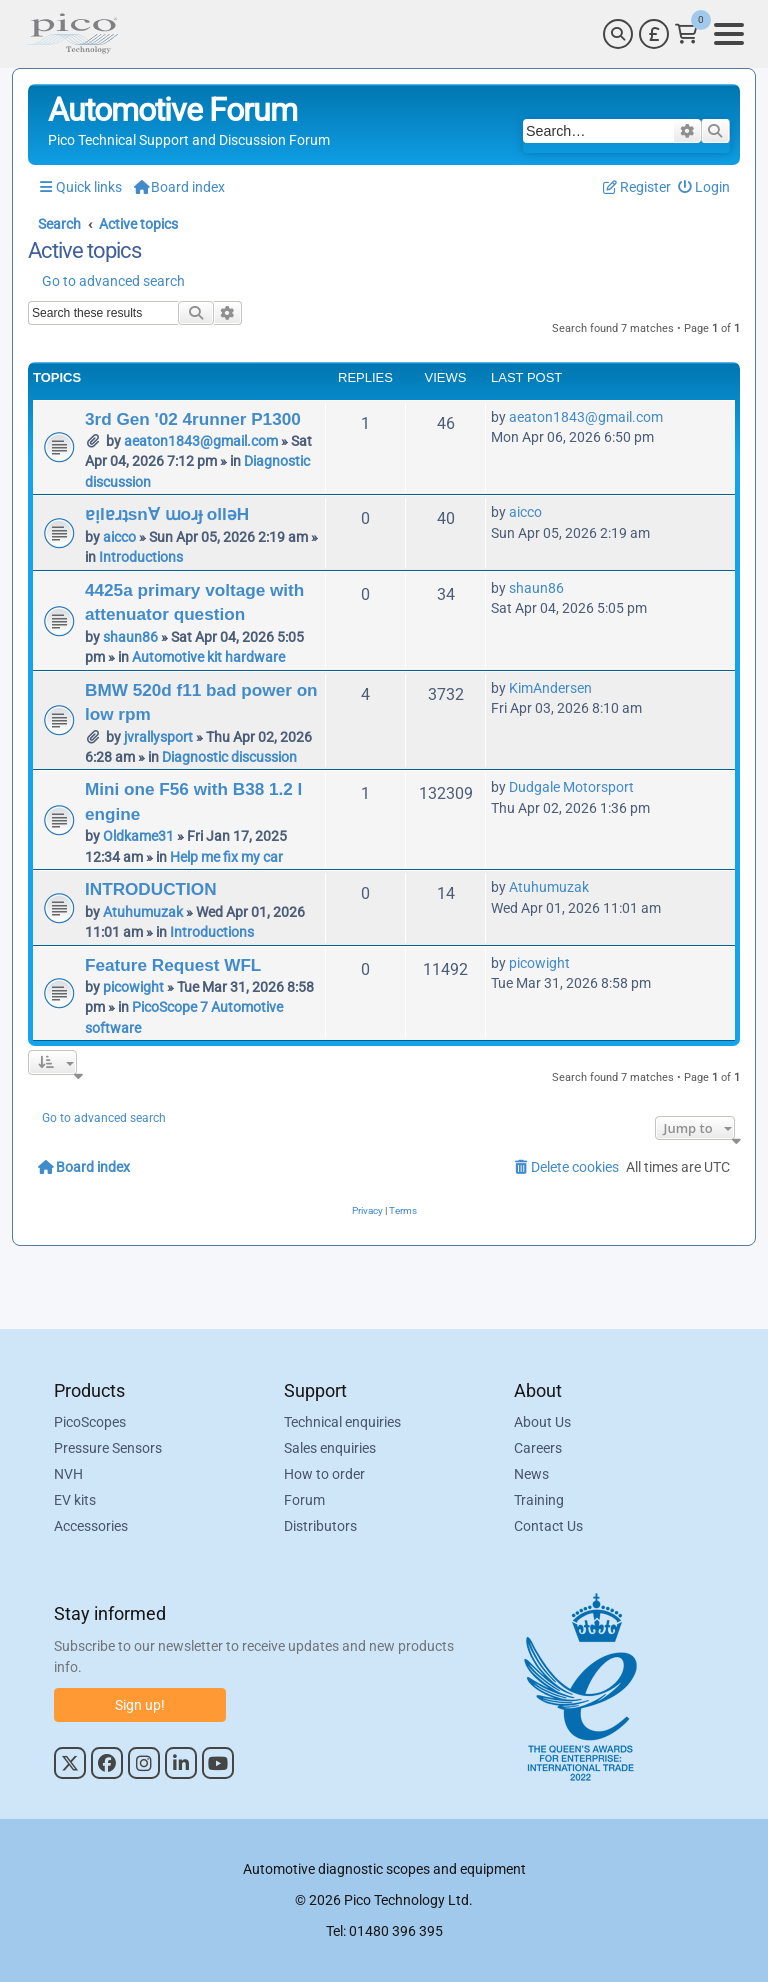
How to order (324, 1475)
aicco (119, 537)
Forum (304, 1501)
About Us (542, 1423)
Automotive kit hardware (208, 657)
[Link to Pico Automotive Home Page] (72, 34)
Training (539, 1501)
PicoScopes (90, 1423)
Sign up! (140, 1705)
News (531, 1475)
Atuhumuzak (143, 912)
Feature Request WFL (173, 965)
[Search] (618, 34)
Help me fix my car (226, 857)
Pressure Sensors (108, 1449)
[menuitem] (704, 187)
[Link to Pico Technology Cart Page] (686, 34)
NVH (68, 1475)
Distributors (320, 1527)
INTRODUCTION (151, 889)
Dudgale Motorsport (571, 787)
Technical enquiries (342, 1423)
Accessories (91, 1527)
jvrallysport (158, 737)
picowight (133, 987)
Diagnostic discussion (229, 757)
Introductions (141, 557)
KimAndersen (550, 688)
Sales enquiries (330, 1449)
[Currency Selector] (654, 34)
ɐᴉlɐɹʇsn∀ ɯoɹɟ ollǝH (167, 514)
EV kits (75, 1501)
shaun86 (130, 637)
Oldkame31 (138, 836)
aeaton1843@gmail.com (201, 441)
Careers (538, 1449)
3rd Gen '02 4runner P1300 (193, 419)
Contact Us (548, 1527)
